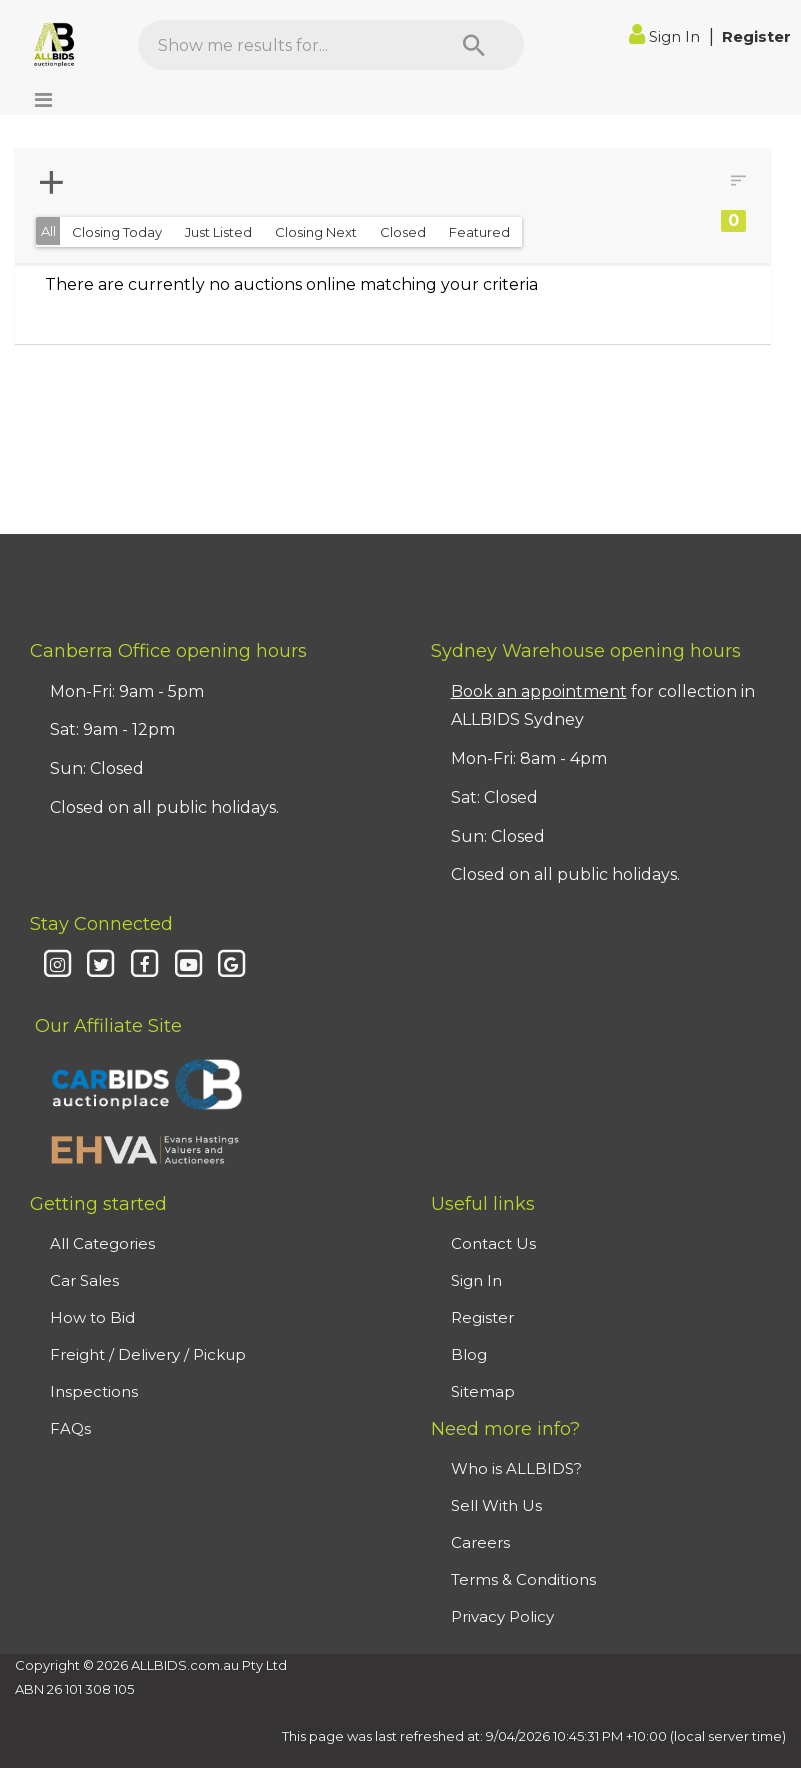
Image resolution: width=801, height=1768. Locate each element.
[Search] (474, 45)
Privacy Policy (502, 1616)
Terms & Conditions (523, 1579)
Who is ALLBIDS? (516, 1468)
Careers (480, 1542)
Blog (469, 1354)
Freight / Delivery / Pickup (148, 1354)
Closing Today (117, 232)
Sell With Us (496, 1505)
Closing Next (316, 232)
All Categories (102, 1243)
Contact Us (493, 1243)
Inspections (94, 1391)
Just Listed (218, 232)
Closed (403, 232)
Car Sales (84, 1280)
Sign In (666, 36)
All (48, 231)
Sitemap (483, 1391)
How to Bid (92, 1317)
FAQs (70, 1428)
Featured (479, 232)
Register (756, 36)
